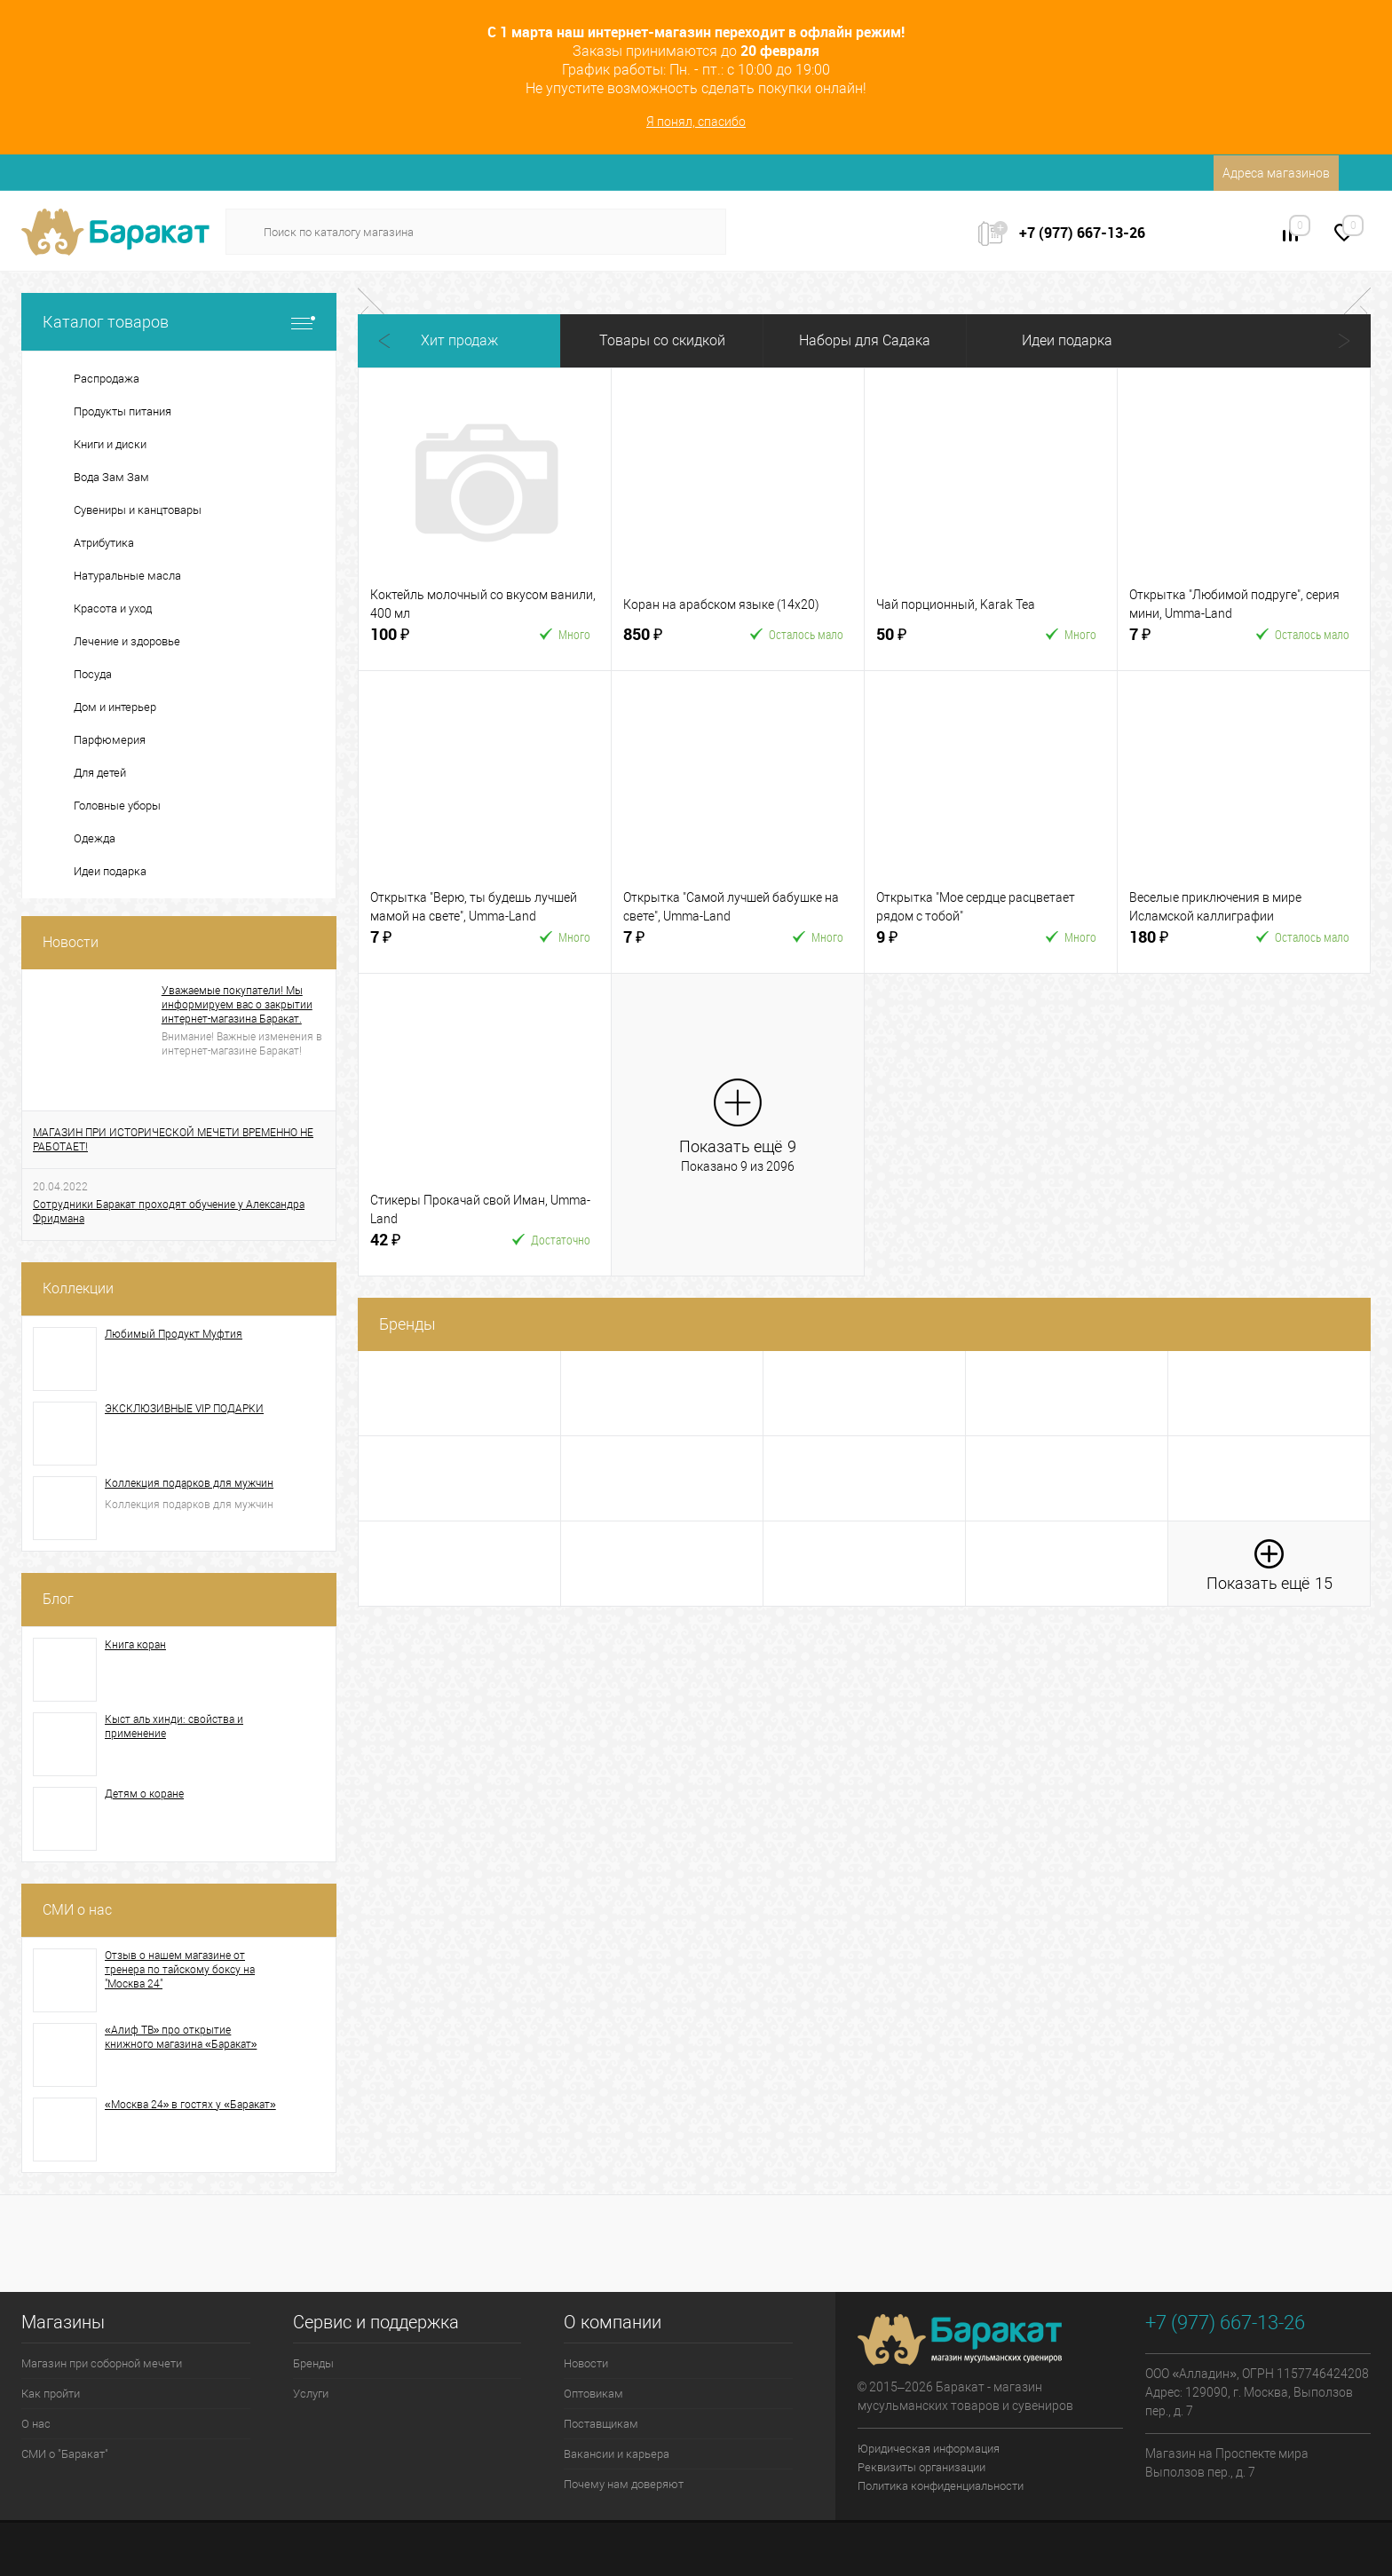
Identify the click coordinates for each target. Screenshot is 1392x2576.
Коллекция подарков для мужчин (189, 1483)
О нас (36, 2423)
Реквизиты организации (921, 2467)
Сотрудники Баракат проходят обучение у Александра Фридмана (168, 1211)
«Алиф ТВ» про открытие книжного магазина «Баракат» (181, 2037)
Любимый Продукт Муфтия (173, 1334)
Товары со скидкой (662, 340)
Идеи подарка (1067, 340)
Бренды (313, 2363)
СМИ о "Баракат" (64, 2454)
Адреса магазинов (1276, 173)
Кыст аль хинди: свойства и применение (174, 1726)
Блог (58, 1599)
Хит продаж (459, 340)
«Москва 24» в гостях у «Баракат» (190, 2104)
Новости (71, 942)
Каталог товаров (179, 322)
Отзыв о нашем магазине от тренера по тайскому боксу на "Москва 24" (180, 1969)
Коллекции (78, 1288)
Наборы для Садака (864, 340)
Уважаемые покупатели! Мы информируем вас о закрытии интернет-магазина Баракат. (237, 1004)
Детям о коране (144, 1794)
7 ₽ (1184, 641)
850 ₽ (678, 641)
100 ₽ (425, 641)
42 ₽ (425, 1246)
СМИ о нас (77, 1909)
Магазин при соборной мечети (101, 2363)
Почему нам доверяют (624, 2484)
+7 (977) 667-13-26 (1082, 232)
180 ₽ (1184, 944)
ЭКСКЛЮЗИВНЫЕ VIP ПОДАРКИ (184, 1409)
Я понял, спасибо (696, 122)
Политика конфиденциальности (941, 2486)
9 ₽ (931, 944)
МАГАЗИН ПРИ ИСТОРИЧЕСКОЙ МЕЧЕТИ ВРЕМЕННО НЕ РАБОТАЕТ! (173, 1139)
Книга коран (135, 1645)
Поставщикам (601, 2423)
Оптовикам (593, 2393)
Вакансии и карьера (616, 2454)
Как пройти (50, 2393)
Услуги (310, 2393)
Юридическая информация (929, 2448)
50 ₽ (931, 641)
